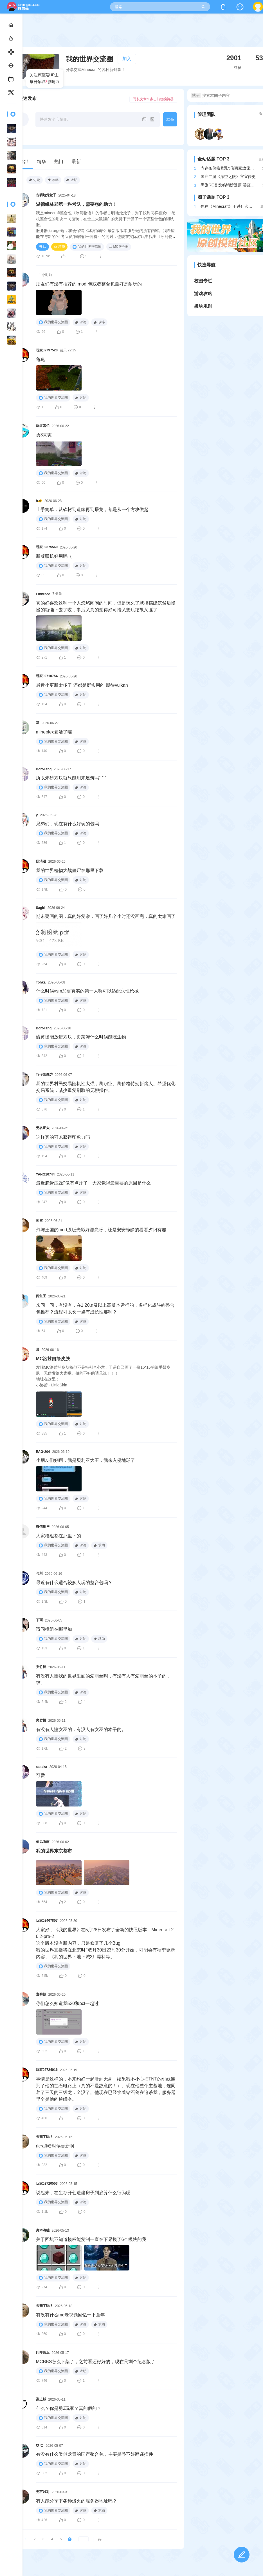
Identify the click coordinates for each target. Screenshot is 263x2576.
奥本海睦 (43, 2230)
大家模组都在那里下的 (58, 1535)
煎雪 (39, 1221)
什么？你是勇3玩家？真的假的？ (69, 2408)
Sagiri (40, 908)
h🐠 (39, 501)
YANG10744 (45, 1174)
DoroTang (44, 769)
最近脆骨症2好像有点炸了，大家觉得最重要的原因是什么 (93, 1183)
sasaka (41, 1767)
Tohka (41, 982)
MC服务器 (119, 247)
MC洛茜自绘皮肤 (53, 1358)
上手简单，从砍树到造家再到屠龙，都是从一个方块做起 (92, 509)
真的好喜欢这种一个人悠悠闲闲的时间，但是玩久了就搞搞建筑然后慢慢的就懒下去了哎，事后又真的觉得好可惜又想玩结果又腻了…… (106, 606)
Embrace (43, 594)
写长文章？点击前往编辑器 (153, 99)
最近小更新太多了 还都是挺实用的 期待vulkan (82, 685)
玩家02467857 (47, 1920)
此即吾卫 (43, 2352)
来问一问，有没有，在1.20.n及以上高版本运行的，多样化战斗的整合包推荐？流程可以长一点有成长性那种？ (105, 1308)
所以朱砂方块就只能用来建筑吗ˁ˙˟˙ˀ (71, 777)
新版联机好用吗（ (54, 556)
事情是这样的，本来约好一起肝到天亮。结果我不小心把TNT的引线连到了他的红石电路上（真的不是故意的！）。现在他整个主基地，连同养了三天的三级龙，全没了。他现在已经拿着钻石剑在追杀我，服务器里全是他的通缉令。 (106, 2089)
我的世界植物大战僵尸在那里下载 (70, 870)
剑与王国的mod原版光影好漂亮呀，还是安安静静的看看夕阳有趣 (101, 1229)
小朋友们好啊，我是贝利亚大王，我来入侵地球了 (85, 1460)
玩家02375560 (47, 547)
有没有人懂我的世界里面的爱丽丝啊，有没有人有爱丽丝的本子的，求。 (103, 1679)
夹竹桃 (41, 1667)
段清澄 (41, 861)
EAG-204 (43, 1452)
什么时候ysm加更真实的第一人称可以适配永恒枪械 (87, 991)
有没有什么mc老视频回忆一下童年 (70, 2314)
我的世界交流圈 (87, 247)
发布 (170, 119)
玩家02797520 (47, 350)
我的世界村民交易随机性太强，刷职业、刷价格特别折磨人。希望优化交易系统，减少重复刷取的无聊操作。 (106, 1087)
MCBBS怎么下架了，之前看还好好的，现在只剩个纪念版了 (96, 2361)
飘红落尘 (43, 426)
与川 (39, 1573)
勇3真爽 (44, 434)
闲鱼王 (41, 1296)
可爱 (40, 1775)
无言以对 (43, 2492)
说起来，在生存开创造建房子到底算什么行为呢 (83, 2192)
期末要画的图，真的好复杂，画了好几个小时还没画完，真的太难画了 (106, 916)
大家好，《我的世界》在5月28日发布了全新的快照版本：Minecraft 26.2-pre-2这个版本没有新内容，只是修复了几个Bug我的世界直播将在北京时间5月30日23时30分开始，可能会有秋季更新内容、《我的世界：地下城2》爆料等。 (105, 1943)
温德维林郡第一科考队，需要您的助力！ (76, 204)
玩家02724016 (47, 2070)
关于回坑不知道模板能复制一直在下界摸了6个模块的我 (91, 2239)
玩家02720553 (47, 2183)
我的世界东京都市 (54, 1850)
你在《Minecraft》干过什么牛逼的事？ (228, 206)
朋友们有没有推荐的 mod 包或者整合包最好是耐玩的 (89, 284)
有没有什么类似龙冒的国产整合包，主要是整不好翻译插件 (94, 2454)
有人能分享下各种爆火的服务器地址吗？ (76, 2501)
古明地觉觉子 (46, 195)
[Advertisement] (142, 35)
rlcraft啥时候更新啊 (55, 2146)
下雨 (39, 1620)
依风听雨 (43, 1842)
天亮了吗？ (44, 2137)
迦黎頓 (41, 1994)
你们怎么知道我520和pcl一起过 (67, 2003)
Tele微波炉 (44, 1074)
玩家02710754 (47, 676)
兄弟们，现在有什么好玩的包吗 (67, 823)
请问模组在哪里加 (54, 1629)
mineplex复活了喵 (54, 732)
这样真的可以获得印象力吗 (63, 1137)
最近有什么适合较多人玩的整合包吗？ (74, 1582)
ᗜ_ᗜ (40, 2446)
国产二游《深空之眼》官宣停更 (228, 176)
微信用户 (43, 1527)
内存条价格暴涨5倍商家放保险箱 (229, 168)
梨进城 (41, 2399)
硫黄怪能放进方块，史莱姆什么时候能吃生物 (81, 1036)
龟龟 (40, 359)
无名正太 (43, 1128)
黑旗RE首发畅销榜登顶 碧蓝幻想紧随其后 (229, 185)
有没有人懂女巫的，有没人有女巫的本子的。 (81, 1729)
